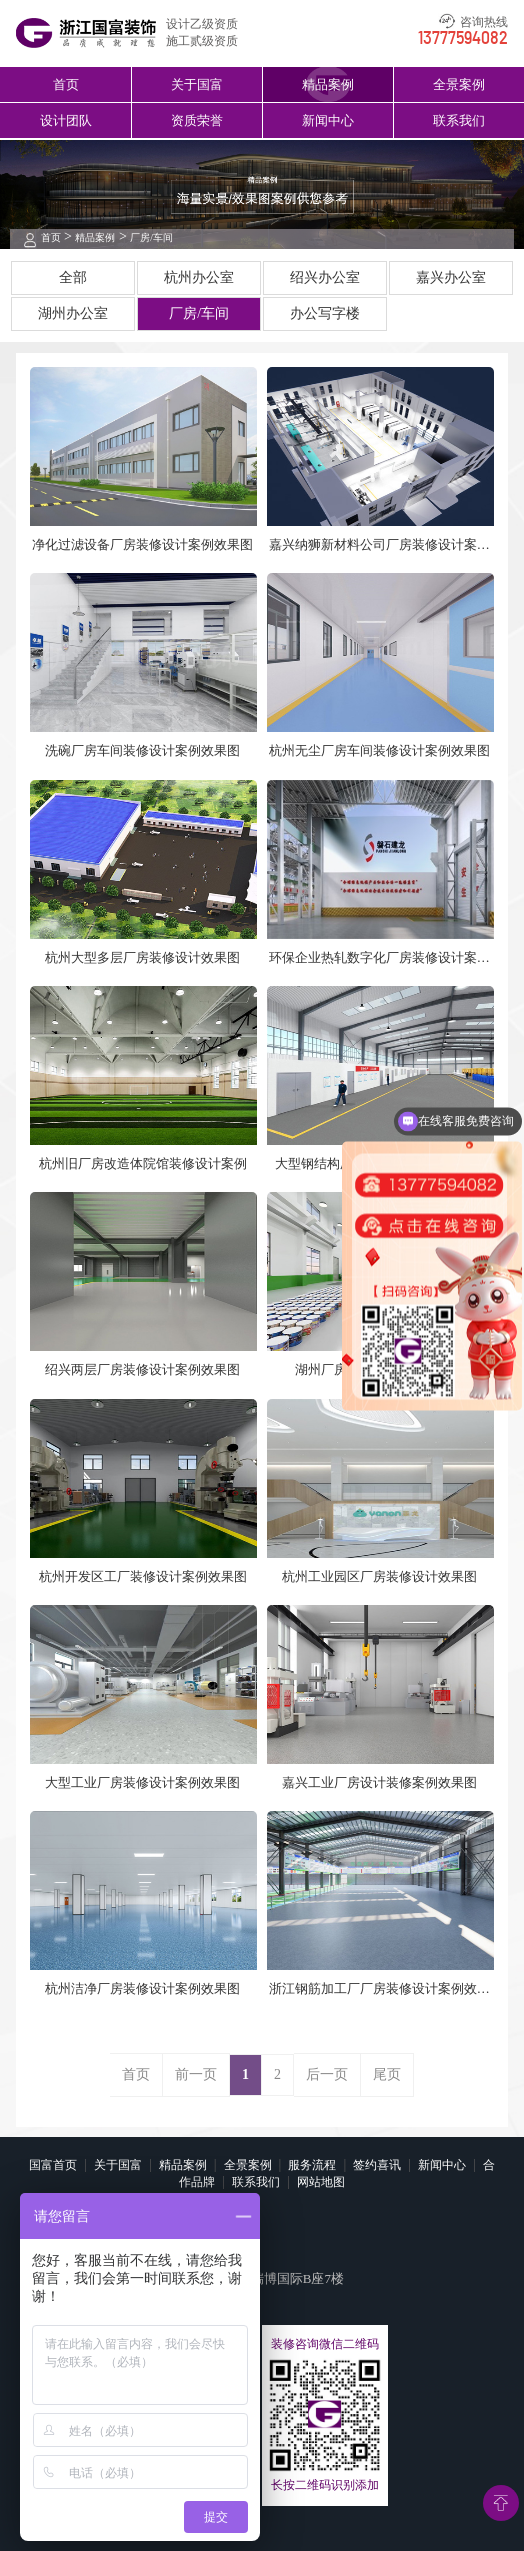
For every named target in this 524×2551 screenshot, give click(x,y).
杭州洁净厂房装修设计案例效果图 (142, 1988)
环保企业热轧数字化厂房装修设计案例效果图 (379, 958)
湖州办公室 (73, 313)
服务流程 (312, 2165)
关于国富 (197, 84)
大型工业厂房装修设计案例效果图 (142, 1782)
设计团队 (66, 120)
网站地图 (321, 2182)
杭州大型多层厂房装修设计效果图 (142, 957)
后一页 (327, 2074)
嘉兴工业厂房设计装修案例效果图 (379, 1782)
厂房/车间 (151, 237)
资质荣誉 (197, 120)
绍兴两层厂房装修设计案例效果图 (142, 1369)
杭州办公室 (199, 277)
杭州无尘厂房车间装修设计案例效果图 (379, 750)
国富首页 (53, 2165)
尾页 (387, 2074)
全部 (73, 277)
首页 (66, 84)
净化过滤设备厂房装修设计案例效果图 (142, 544)
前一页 (196, 2074)
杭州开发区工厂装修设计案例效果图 (143, 1576)
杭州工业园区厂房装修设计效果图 (379, 1576)
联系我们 (459, 120)
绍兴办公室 (325, 277)
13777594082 (463, 39)
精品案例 (328, 84)
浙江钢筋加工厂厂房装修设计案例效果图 (379, 1989)
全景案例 (459, 84)
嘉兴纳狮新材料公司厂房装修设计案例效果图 (379, 545)
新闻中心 (328, 120)
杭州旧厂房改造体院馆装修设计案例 (143, 1163)
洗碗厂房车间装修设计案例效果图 (142, 750)
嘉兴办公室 (451, 277)
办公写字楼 (325, 313)
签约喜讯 (377, 2165)
